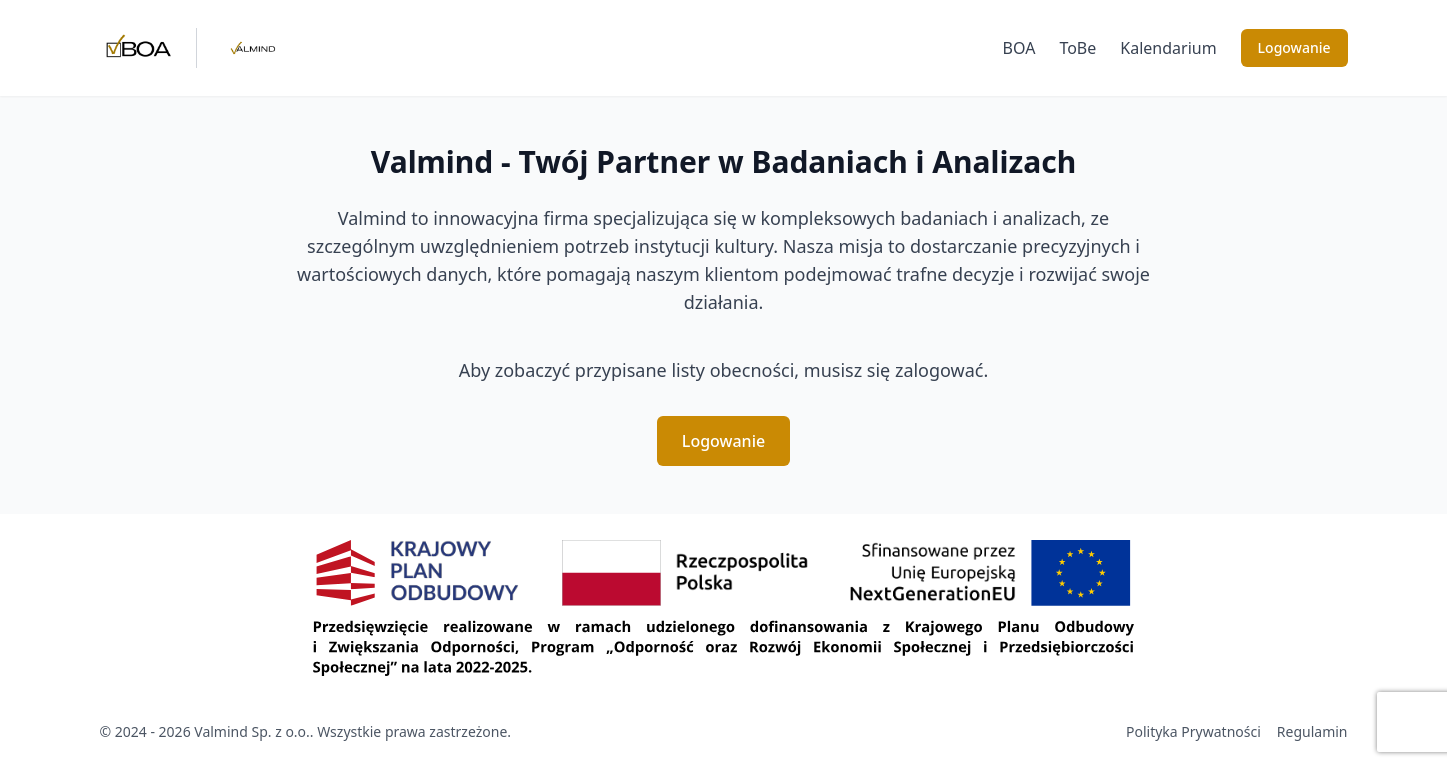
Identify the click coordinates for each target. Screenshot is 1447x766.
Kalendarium (1168, 48)
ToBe (1077, 48)
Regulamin (1312, 731)
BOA (1019, 48)
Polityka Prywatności (1193, 731)
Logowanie (1294, 47)
